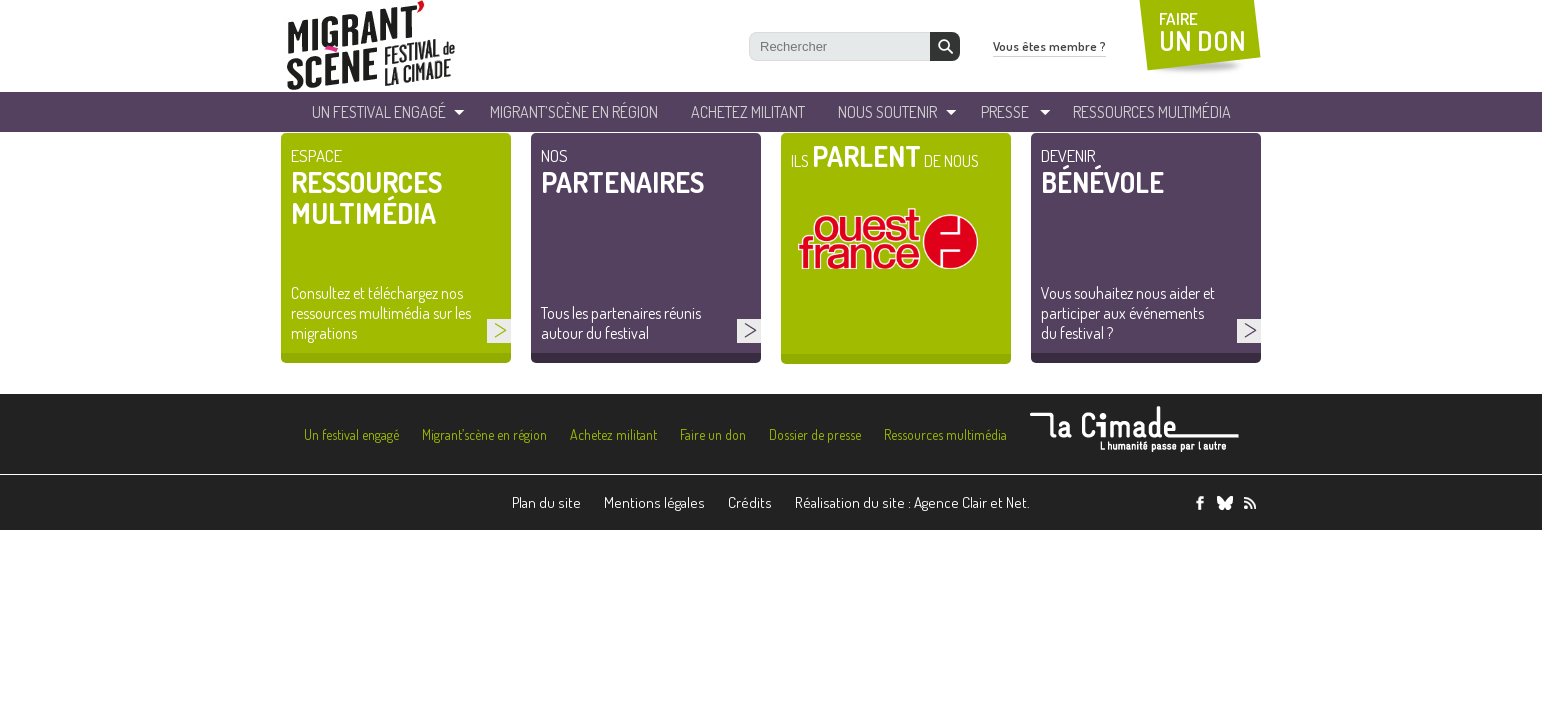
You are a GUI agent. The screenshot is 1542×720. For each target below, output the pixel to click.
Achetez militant (748, 112)
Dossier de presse (815, 434)
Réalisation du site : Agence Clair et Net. (912, 502)
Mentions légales (654, 502)
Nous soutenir (887, 112)
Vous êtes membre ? (1049, 46)
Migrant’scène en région (484, 434)
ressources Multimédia (1152, 112)
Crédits (750, 502)
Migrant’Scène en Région (574, 112)
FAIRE (1202, 32)
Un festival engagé (351, 434)
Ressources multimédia (945, 434)
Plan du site (546, 502)
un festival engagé (379, 112)
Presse (1005, 112)
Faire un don (713, 434)
